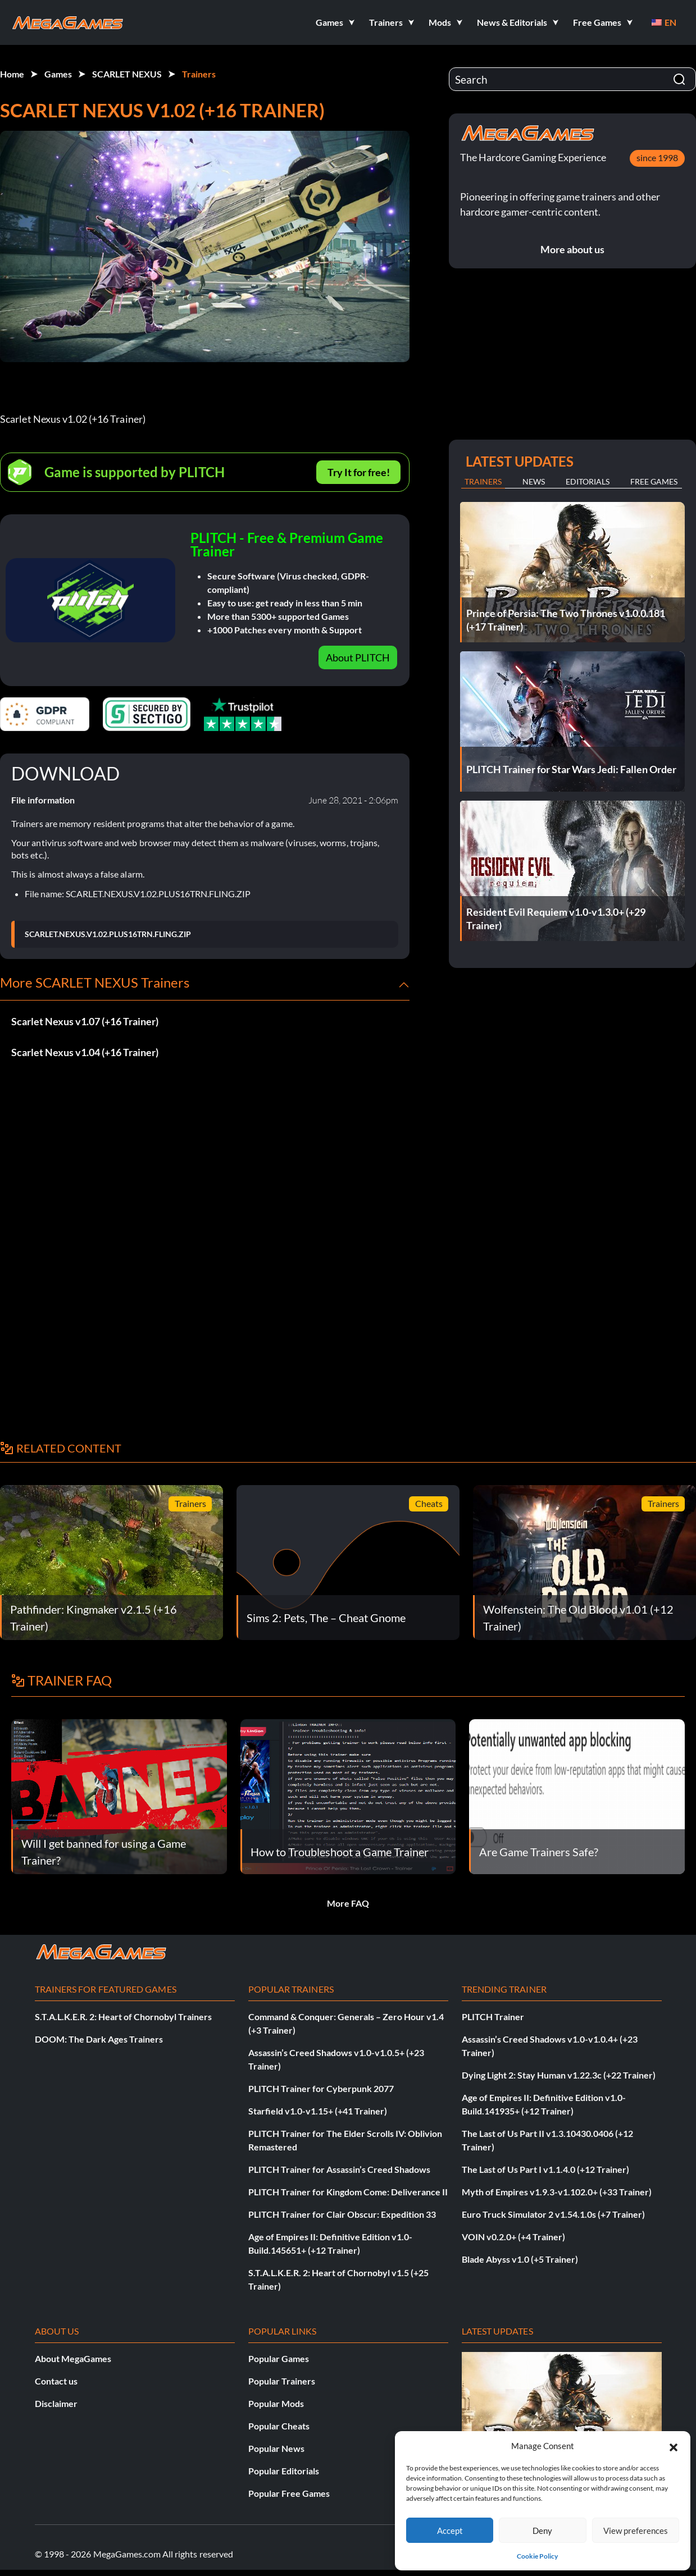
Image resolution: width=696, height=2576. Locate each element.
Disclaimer (56, 2403)
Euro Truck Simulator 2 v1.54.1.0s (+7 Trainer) (553, 2214)
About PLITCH (358, 657)
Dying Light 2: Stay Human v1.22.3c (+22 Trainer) (559, 2075)
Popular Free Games (289, 2493)
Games (58, 73)
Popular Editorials (283, 2470)
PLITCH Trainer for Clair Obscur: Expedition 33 (342, 2214)
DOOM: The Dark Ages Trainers (99, 2039)
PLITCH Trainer (493, 2016)
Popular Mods (276, 2403)
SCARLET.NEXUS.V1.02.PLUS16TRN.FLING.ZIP (108, 934)
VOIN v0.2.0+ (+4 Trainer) (513, 2236)
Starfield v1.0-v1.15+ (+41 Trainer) (317, 2110)
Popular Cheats (279, 2425)
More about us (572, 249)
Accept (450, 2530)
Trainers (199, 73)
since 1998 (657, 157)
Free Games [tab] (653, 481)
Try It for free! (358, 472)
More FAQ (348, 1903)
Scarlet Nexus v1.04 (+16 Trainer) (84, 1052)
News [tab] (533, 481)
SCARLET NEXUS (127, 73)
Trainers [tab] (483, 481)
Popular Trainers (281, 2381)
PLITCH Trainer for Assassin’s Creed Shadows (339, 2169)
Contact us (56, 2381)
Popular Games (278, 2358)
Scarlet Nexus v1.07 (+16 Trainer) (84, 1021)
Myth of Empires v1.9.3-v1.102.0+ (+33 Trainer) (557, 2191)
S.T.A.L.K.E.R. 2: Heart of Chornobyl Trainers (123, 2016)
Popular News (276, 2448)
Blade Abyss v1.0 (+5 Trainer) (520, 2259)
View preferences (635, 2530)
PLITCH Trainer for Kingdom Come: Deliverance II (348, 2191)
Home (12, 73)
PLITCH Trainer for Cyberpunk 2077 (321, 2088)
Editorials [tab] (587, 481)
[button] (673, 2445)
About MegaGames (73, 2358)
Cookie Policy (537, 2556)
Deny (542, 2530)
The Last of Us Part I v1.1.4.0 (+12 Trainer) (545, 2169)
